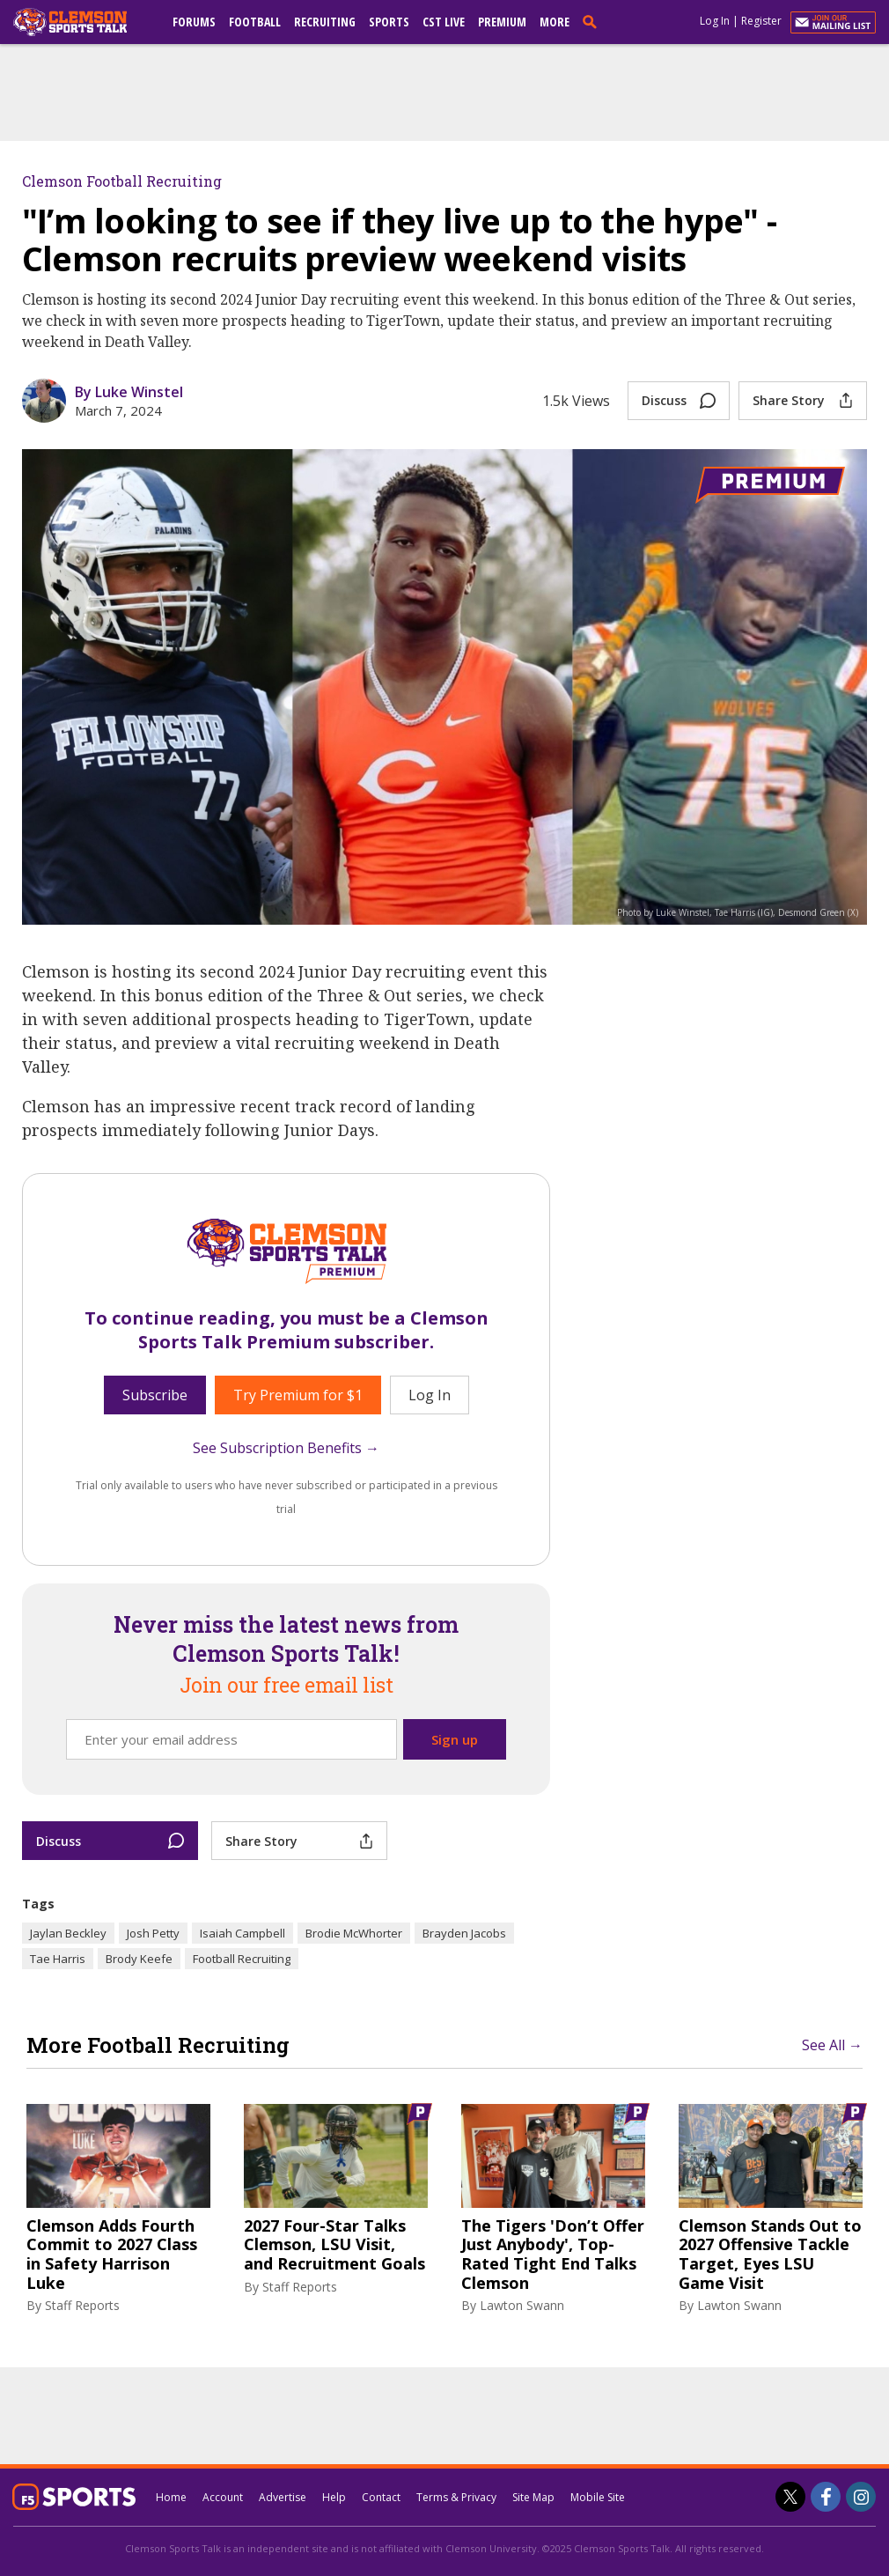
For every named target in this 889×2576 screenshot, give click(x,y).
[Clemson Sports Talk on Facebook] (826, 2497)
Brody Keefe (139, 1959)
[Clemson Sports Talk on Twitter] (790, 2497)
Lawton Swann (522, 2305)
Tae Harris (57, 1959)
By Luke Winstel (129, 392)
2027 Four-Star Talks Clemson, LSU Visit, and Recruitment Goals (334, 2245)
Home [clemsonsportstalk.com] (171, 2497)
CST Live (443, 21)
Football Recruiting (241, 1959)
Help (334, 2497)
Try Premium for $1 (298, 1395)
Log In (715, 20)
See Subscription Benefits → (286, 1448)
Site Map (533, 2497)
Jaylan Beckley (68, 1933)
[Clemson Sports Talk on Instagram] (861, 2497)
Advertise (282, 2497)
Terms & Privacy (456, 2497)
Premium (502, 21)
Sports (389, 21)
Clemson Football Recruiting (122, 181)
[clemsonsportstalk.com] (82, 22)
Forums (194, 21)
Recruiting (325, 21)
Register (761, 20)
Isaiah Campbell (242, 1933)
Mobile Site (597, 2497)
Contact (381, 2497)
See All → (832, 2045)
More (554, 21)
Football (255, 21)
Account (222, 2497)
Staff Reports (82, 2305)
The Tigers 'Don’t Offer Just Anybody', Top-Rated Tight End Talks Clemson (552, 2254)
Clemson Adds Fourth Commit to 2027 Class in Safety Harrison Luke (111, 2254)
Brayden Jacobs (464, 1933)
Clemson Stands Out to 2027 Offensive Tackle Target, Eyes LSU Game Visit (770, 2254)
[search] (593, 21)
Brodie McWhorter (353, 1933)
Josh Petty (153, 1933)
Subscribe (154, 1395)
